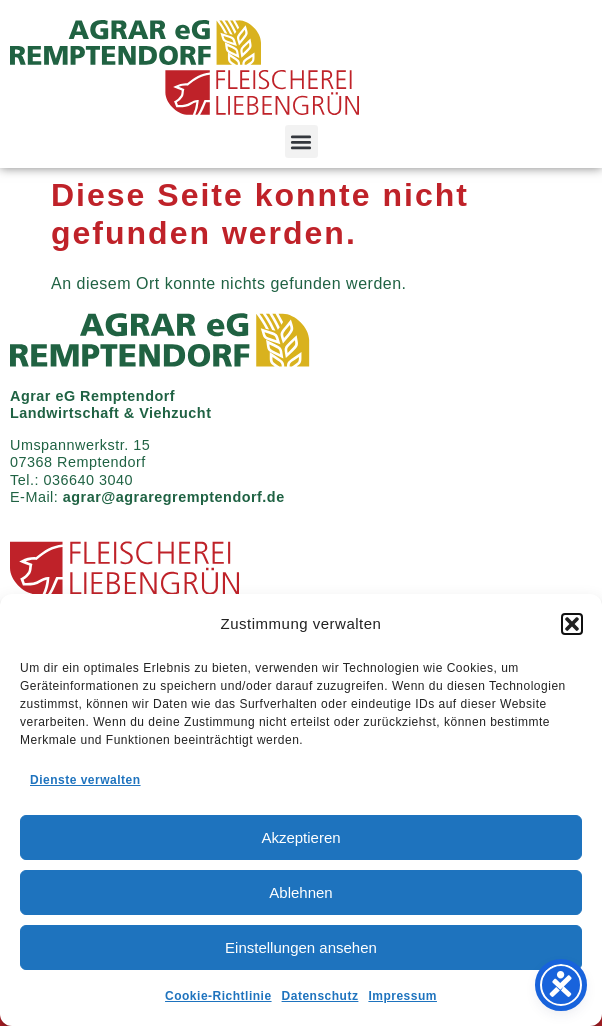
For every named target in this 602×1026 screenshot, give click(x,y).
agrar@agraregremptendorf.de (174, 497)
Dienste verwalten (85, 780)
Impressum (402, 996)
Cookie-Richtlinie (218, 996)
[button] (572, 624)
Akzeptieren (300, 837)
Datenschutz (320, 996)
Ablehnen (300, 892)
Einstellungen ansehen (301, 947)
